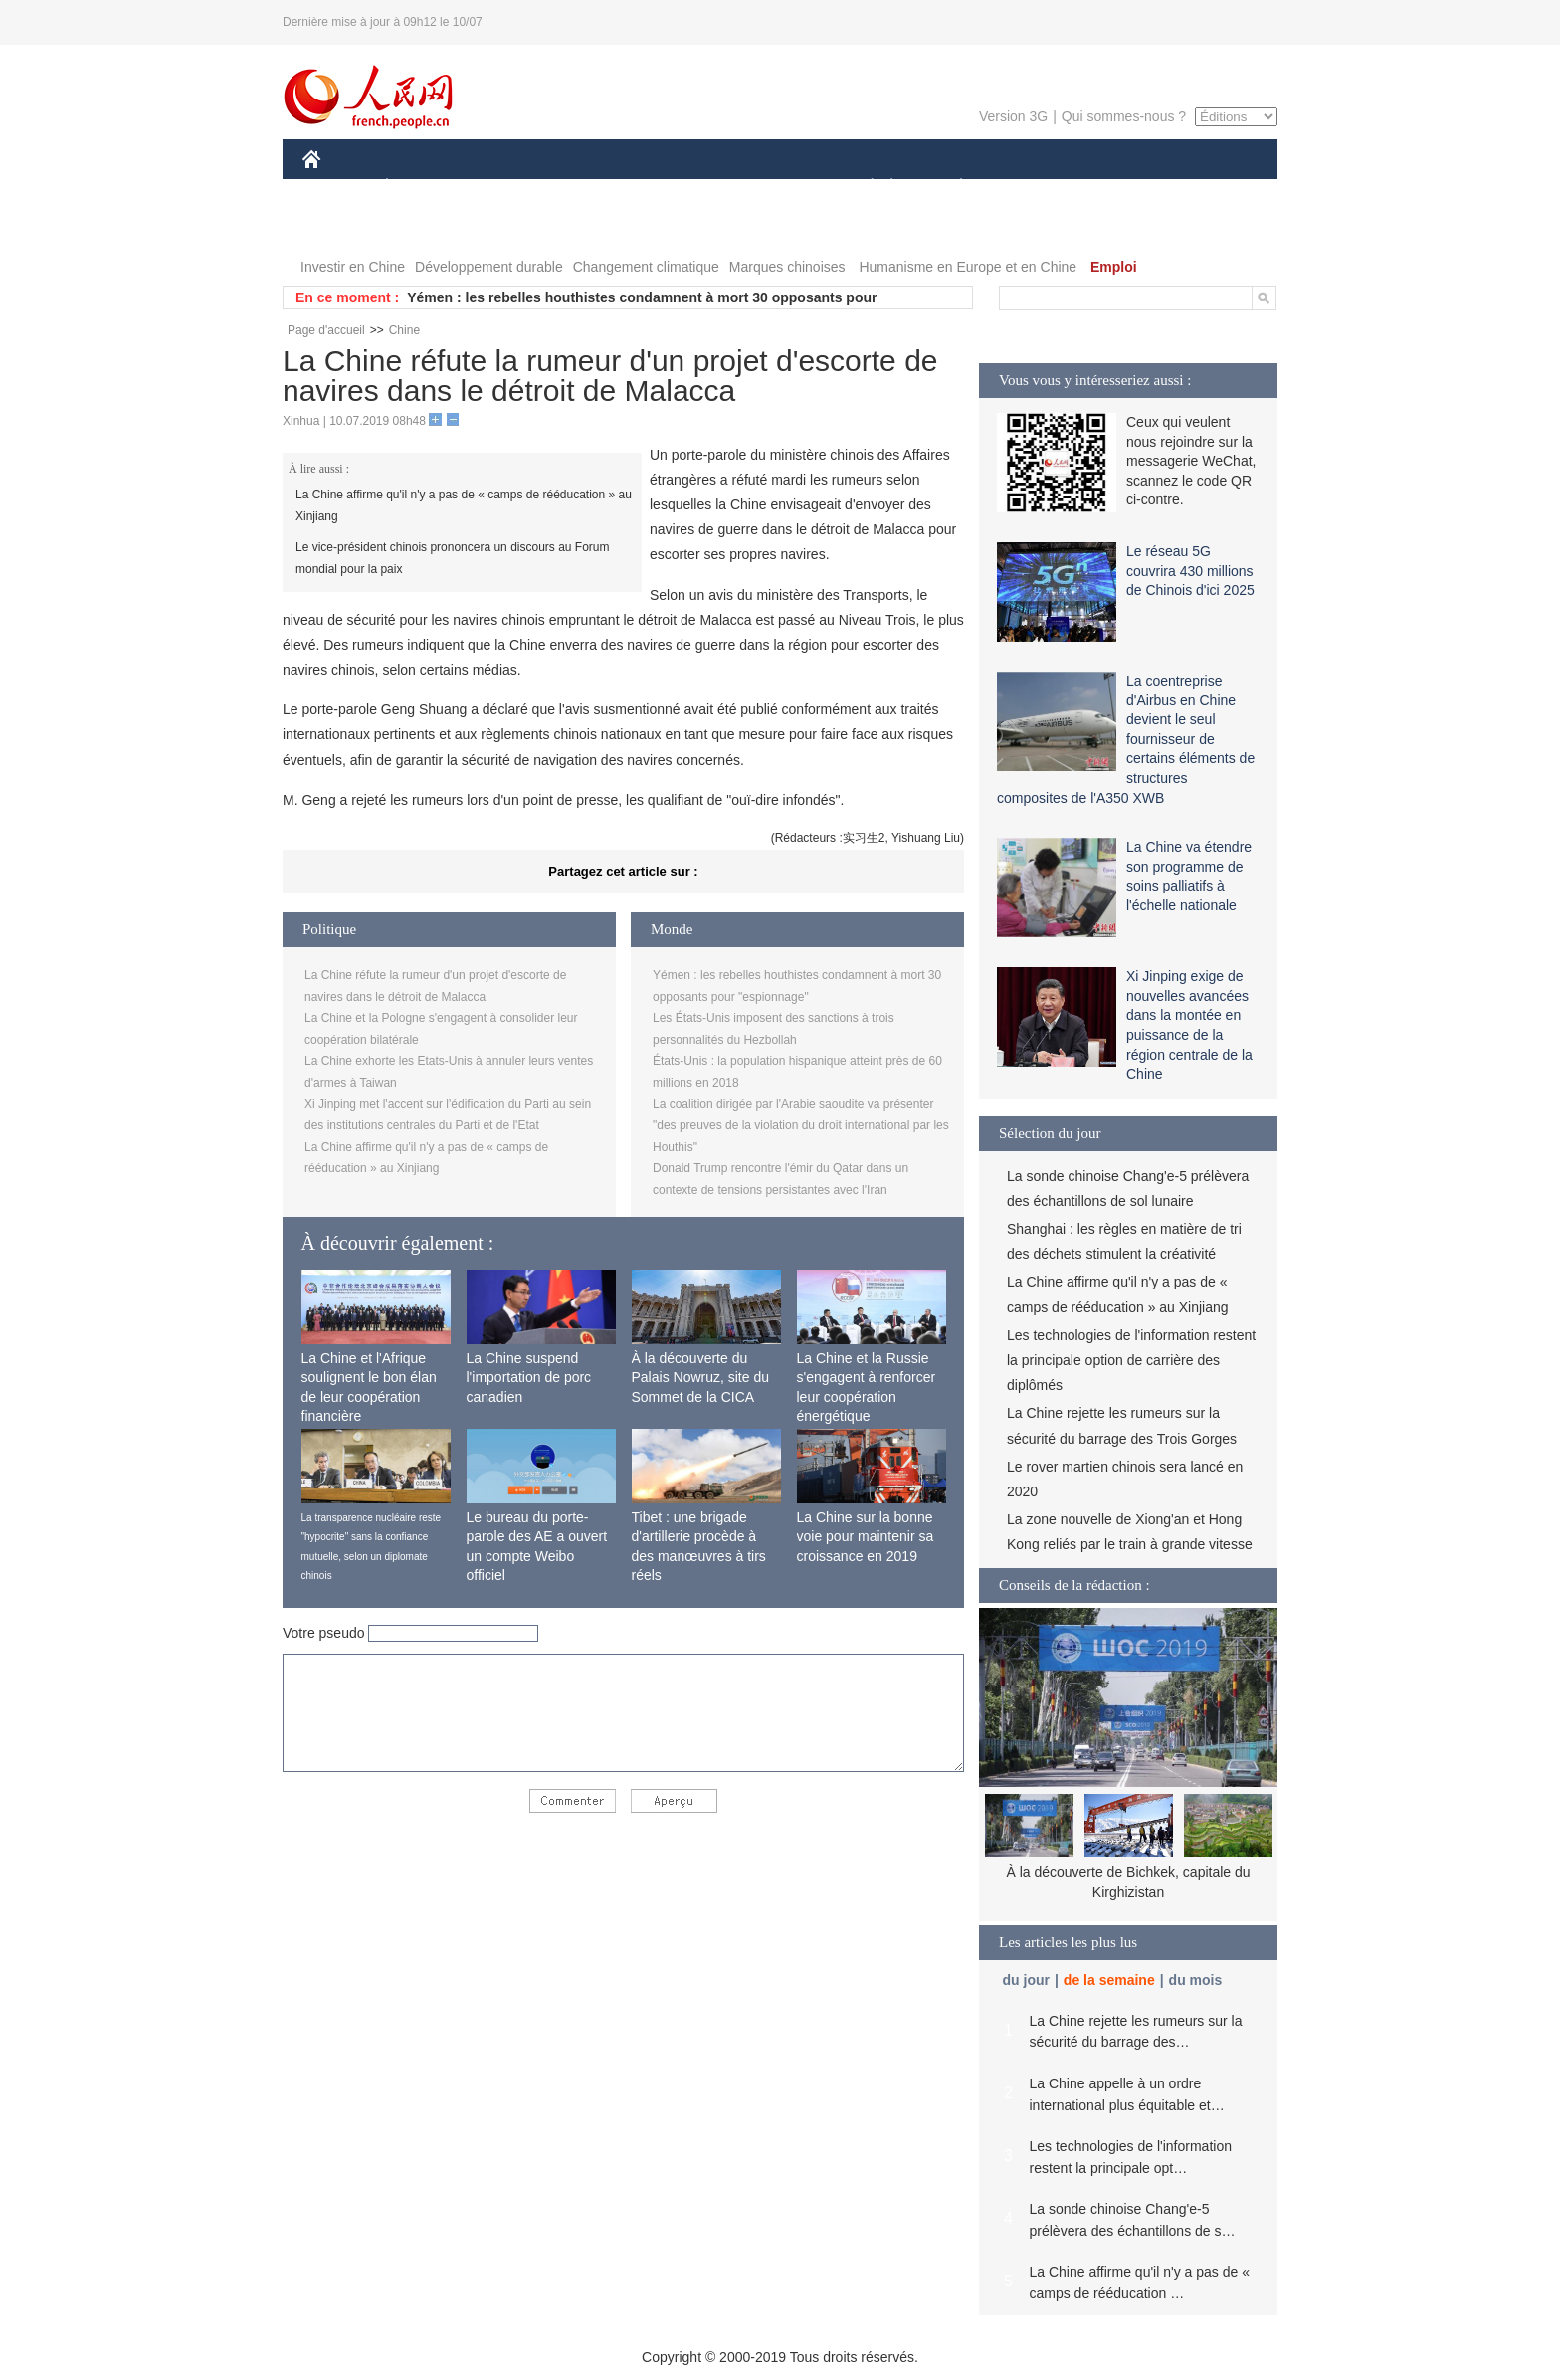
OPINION (1209, 187)
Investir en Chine (352, 267)
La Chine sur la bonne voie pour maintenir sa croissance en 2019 (865, 1536)
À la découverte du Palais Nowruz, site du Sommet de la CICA (701, 1377)
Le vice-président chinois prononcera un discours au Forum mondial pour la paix (452, 558)
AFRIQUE (597, 187)
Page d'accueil (326, 330)
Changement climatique (646, 267)
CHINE (336, 187)
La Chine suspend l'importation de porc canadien (529, 1377)
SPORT (1030, 187)
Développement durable (489, 267)
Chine (404, 330)
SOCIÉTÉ (862, 187)
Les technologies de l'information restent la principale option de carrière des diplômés (1131, 1360)
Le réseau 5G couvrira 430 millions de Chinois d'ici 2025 (1190, 570)
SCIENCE (685, 187)
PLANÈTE (950, 187)
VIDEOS (423, 227)
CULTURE (774, 187)
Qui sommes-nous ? (1124, 116)
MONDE (514, 187)
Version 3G (1013, 116)
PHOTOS (343, 227)
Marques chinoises (787, 267)
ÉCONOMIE (423, 187)
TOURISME (1115, 187)
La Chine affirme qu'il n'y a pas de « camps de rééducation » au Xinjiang (463, 505)
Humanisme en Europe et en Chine (967, 267)
